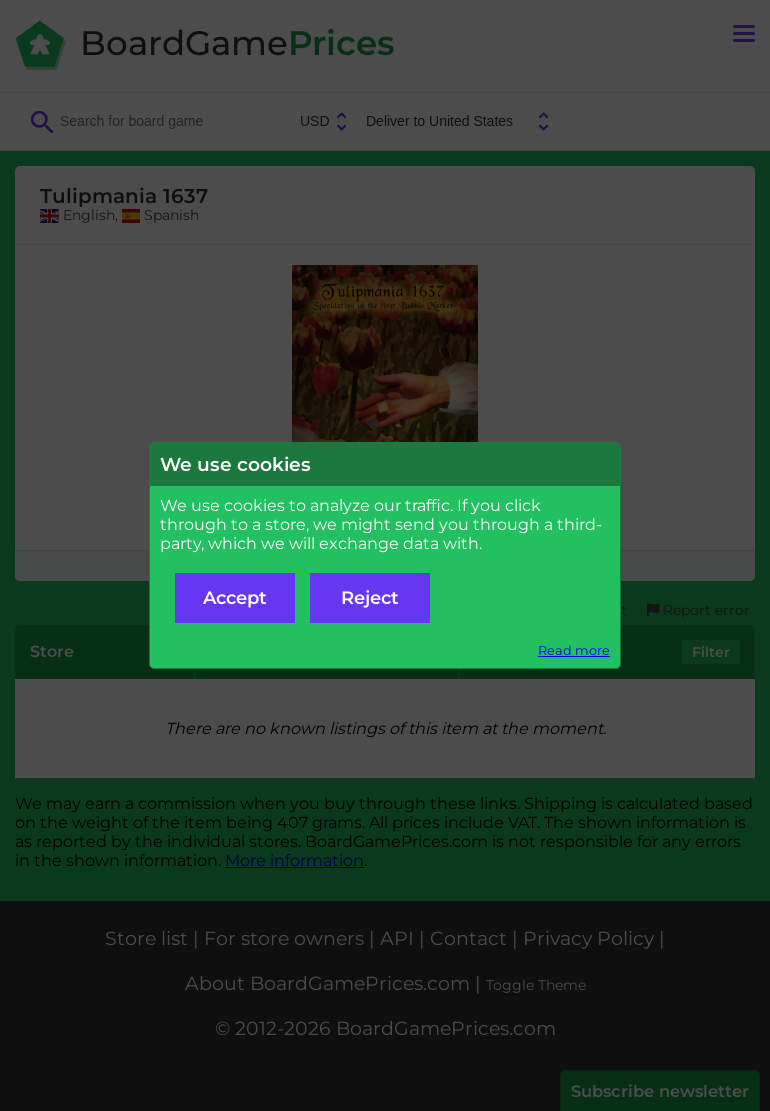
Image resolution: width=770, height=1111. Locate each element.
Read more (574, 650)
